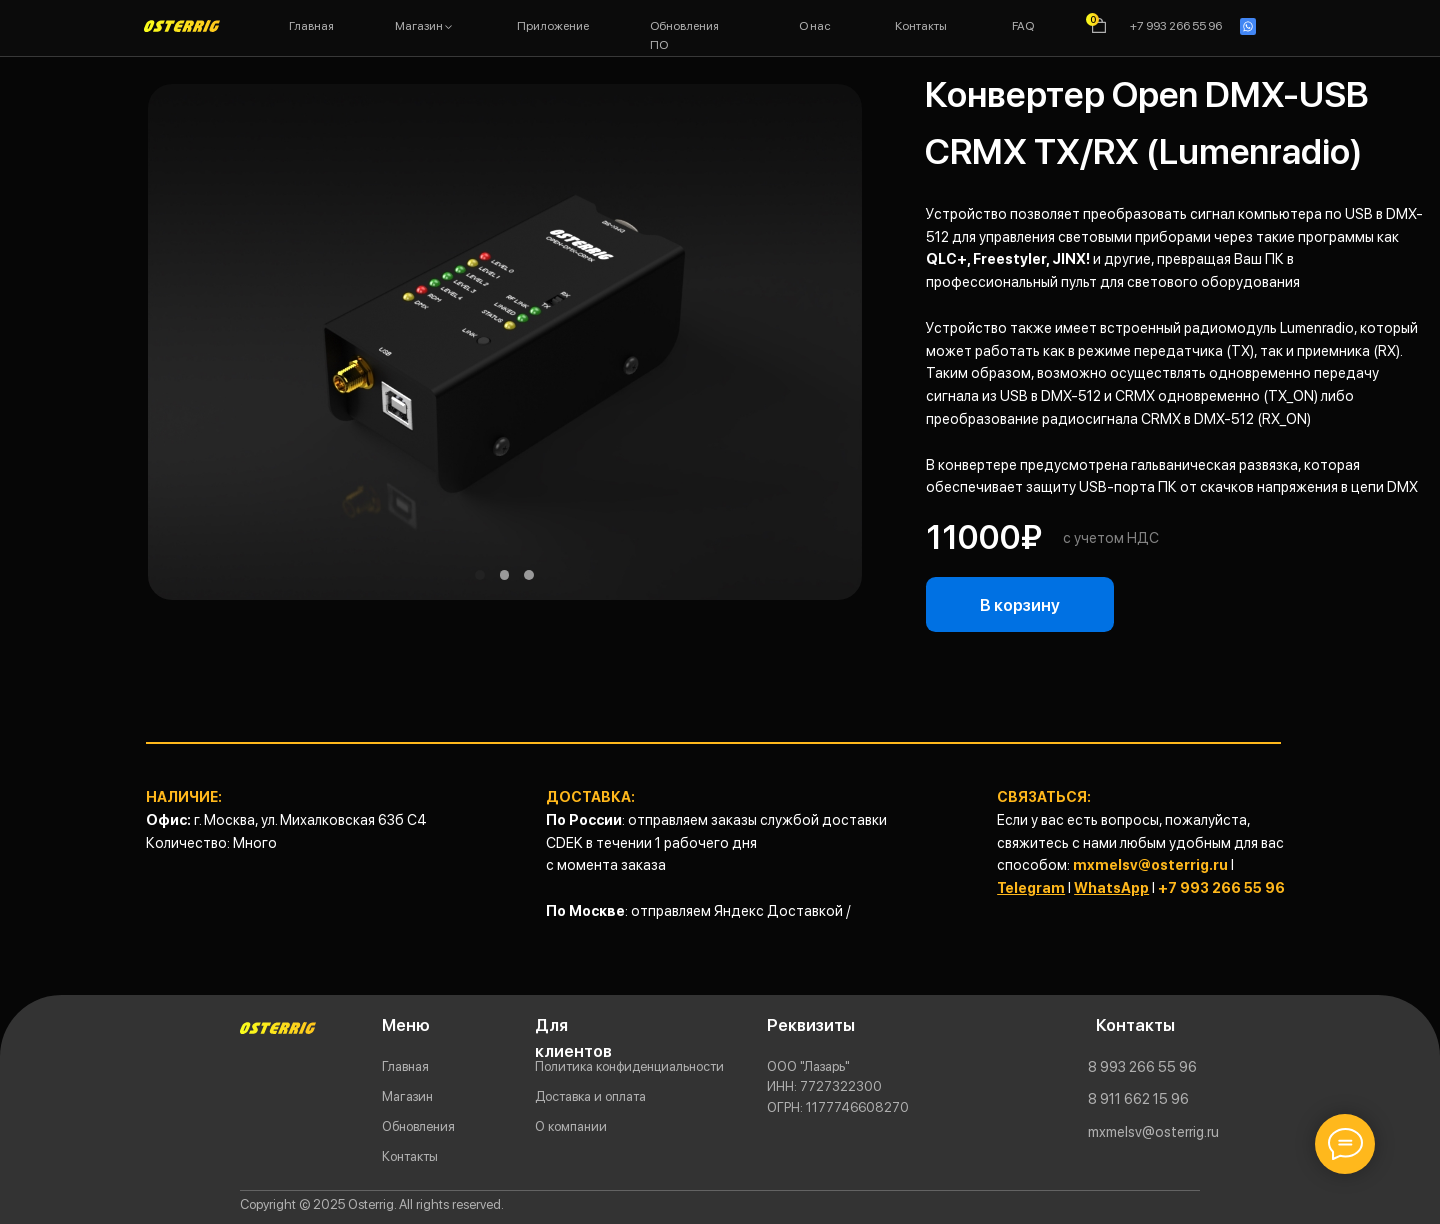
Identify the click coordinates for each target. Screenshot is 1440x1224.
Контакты (410, 1156)
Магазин (407, 1096)
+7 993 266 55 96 (1221, 887)
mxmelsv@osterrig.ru (1150, 864)
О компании (571, 1126)
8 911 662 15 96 (1138, 1098)
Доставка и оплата (590, 1096)
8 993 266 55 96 (1142, 1066)
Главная (405, 1066)
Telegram (1031, 887)
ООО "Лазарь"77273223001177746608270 (838, 1086)
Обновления (418, 1126)
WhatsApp (1111, 887)
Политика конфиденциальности (629, 1066)
